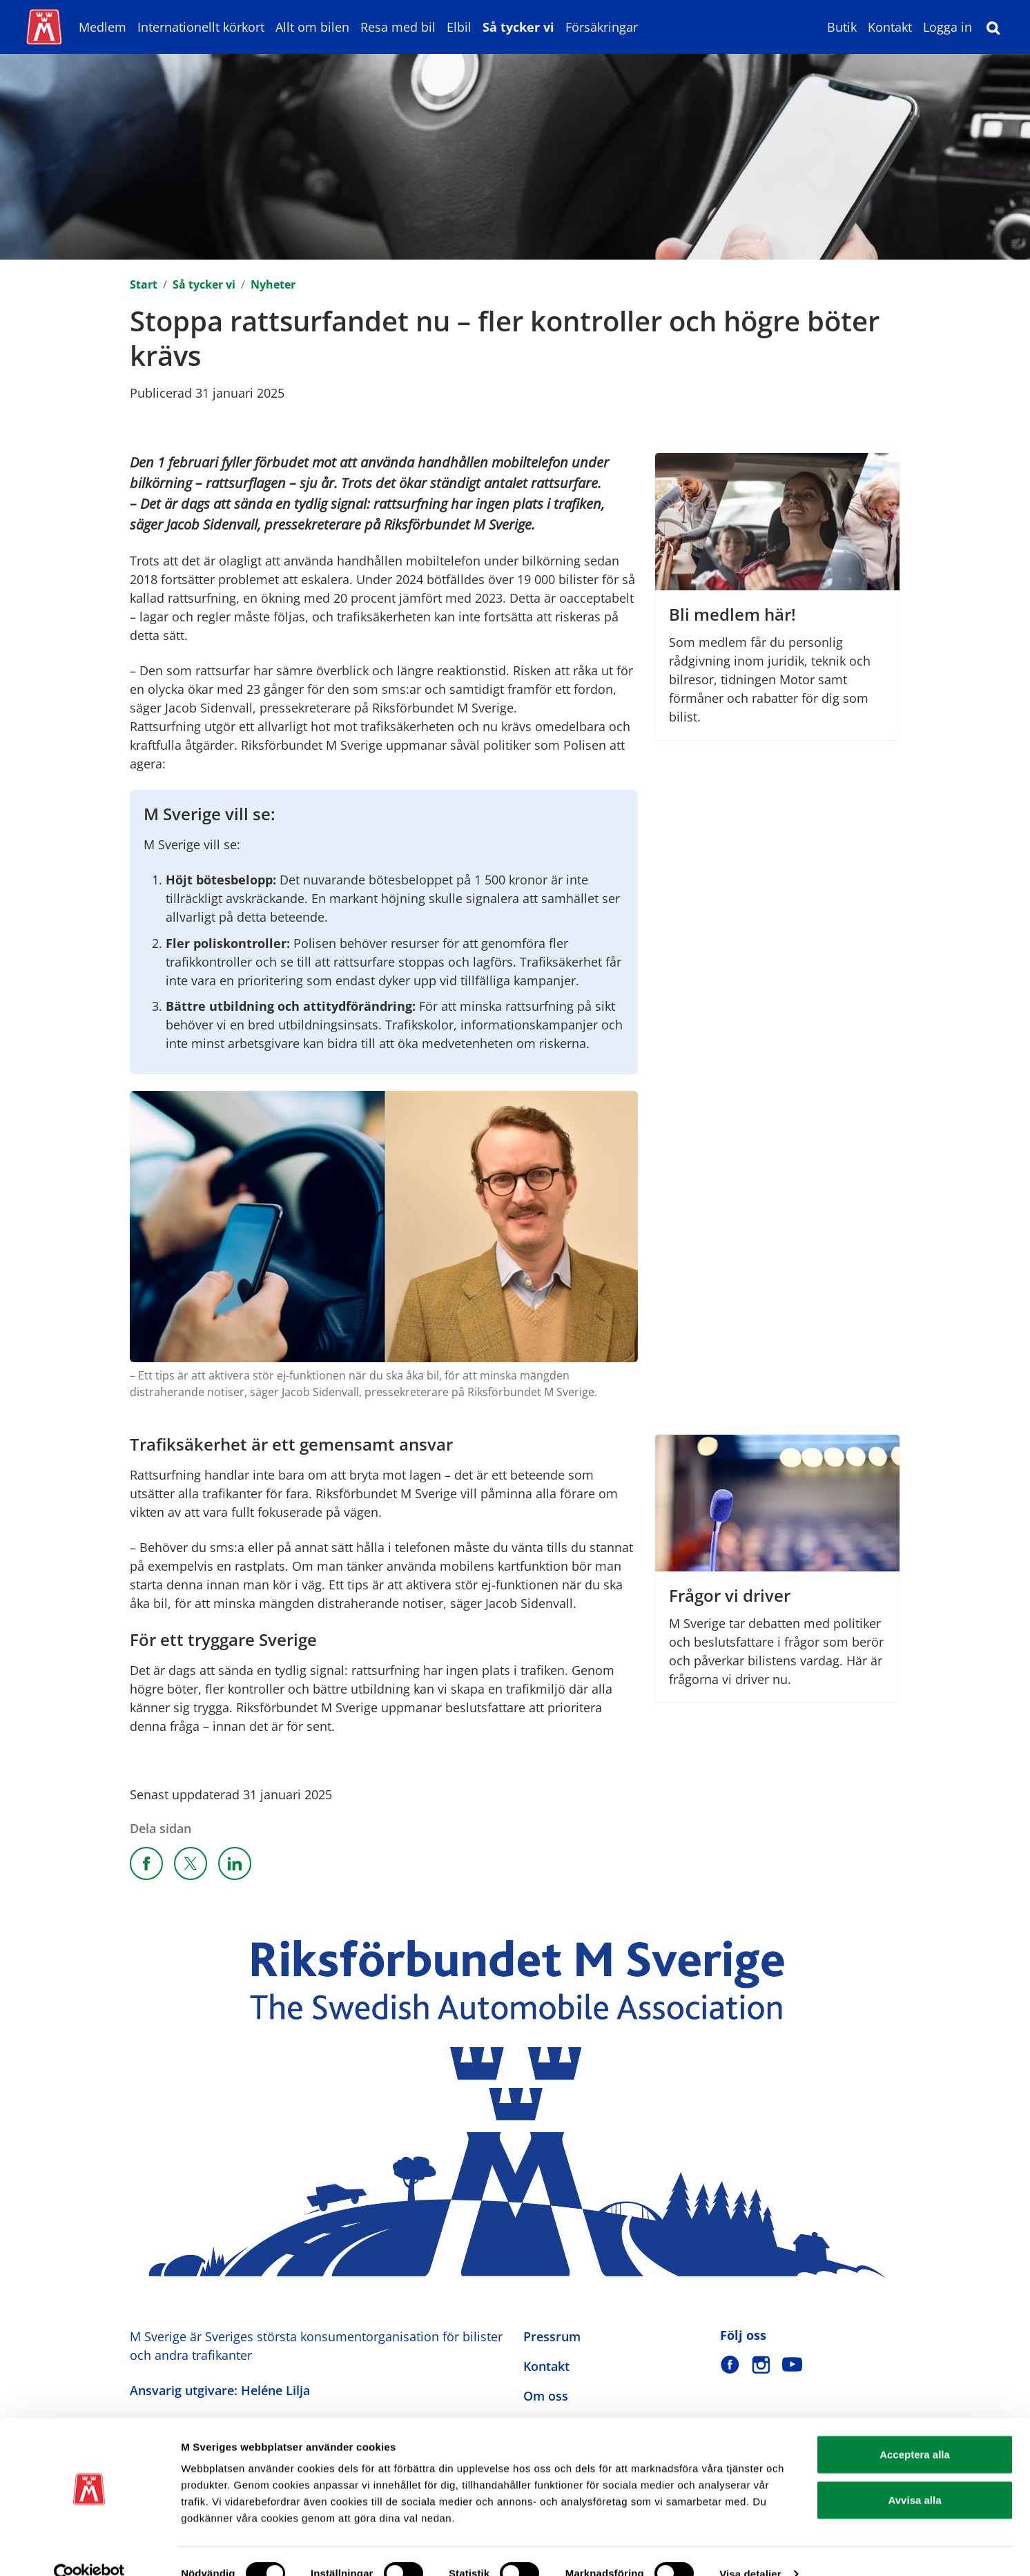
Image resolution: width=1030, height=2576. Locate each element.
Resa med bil (398, 27)
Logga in (947, 27)
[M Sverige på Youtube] (792, 2364)
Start (143, 284)
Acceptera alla (915, 2429)
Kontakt (890, 27)
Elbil (459, 27)
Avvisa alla (915, 2475)
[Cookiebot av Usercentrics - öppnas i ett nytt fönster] (89, 2549)
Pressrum (552, 2336)
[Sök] (993, 27)
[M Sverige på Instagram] (761, 2364)
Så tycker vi (518, 27)
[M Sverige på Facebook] (730, 2364)
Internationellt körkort (200, 27)
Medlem (102, 27)
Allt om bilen (312, 27)
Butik (842, 27)
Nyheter (273, 284)
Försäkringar (601, 27)
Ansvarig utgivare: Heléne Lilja (220, 2390)
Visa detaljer (750, 2549)
